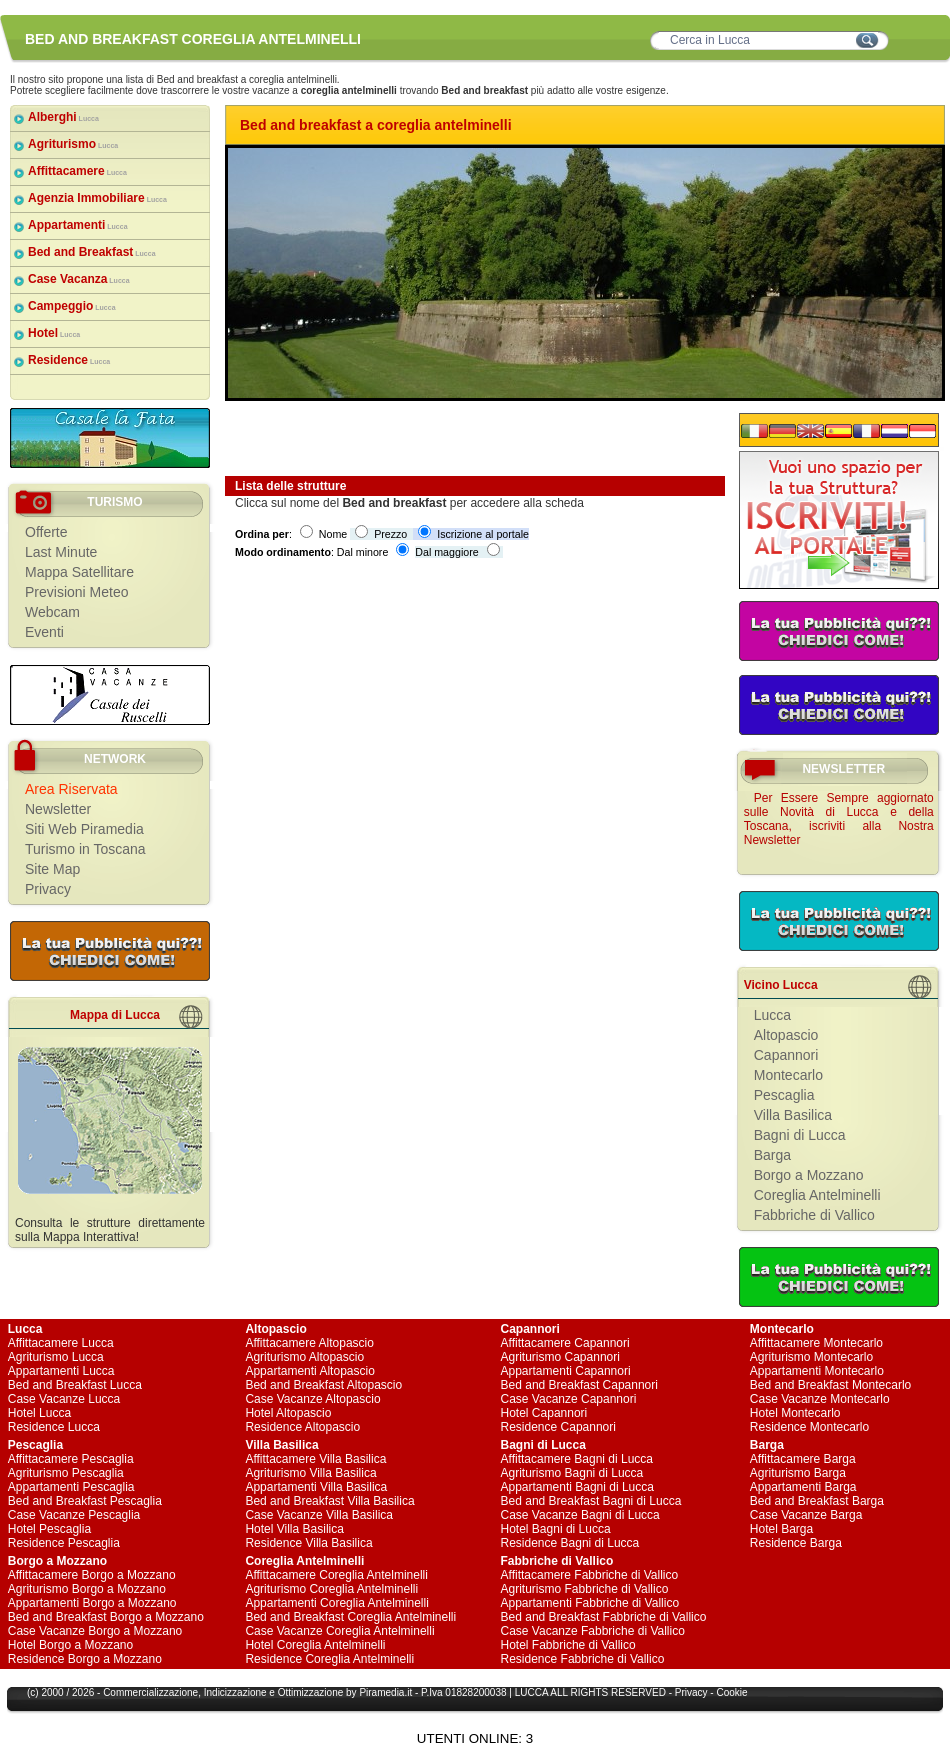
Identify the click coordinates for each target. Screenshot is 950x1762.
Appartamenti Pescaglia (71, 1487)
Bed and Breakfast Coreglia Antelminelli (350, 1617)
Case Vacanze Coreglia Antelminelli (339, 1631)
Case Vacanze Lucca (64, 1399)
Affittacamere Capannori (565, 1343)
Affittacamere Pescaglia (71, 1459)
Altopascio (786, 1035)
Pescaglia (784, 1095)
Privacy (48, 889)
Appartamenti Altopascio (309, 1371)
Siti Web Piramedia (84, 829)
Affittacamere (77, 171)
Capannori (786, 1055)
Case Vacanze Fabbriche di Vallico (593, 1631)
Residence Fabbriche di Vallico (583, 1659)
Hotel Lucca (39, 1413)
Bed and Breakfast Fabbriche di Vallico (604, 1617)
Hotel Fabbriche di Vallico (568, 1645)
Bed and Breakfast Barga (817, 1501)
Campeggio (72, 306)
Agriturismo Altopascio (304, 1357)
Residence (69, 360)
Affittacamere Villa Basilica (315, 1459)
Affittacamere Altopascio (309, 1343)
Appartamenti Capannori (566, 1371)
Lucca (772, 1015)
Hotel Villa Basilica (294, 1529)
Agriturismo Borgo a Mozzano (87, 1589)
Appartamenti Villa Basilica (316, 1487)
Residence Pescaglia (64, 1543)
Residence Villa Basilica (308, 1543)
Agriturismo (73, 144)
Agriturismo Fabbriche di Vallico (585, 1589)
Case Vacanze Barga (806, 1515)
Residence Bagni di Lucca (570, 1543)
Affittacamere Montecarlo (816, 1343)
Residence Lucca (54, 1427)
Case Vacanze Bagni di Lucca (580, 1515)
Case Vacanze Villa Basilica (319, 1515)
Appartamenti (78, 225)
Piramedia (381, 1692)
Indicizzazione (235, 1692)
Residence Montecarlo (809, 1427)
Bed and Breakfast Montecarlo (830, 1385)
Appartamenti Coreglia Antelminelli (336, 1603)
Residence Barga (796, 1543)
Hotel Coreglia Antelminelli (315, 1645)
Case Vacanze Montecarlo (820, 1399)
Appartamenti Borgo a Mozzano (92, 1603)
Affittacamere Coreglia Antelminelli (336, 1575)
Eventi (44, 632)
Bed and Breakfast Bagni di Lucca (591, 1501)
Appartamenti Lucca (61, 1371)
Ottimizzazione (311, 1692)
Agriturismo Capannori (560, 1357)
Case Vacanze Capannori (569, 1399)
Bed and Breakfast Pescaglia (85, 1501)
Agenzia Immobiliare (97, 198)
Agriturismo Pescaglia (66, 1473)
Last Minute (61, 552)
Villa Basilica (793, 1115)
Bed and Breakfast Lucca (75, 1385)
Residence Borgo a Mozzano (85, 1659)
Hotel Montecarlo (795, 1413)
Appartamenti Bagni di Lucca (577, 1487)
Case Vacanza (79, 279)
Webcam (52, 612)
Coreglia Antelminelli (817, 1195)
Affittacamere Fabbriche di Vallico (590, 1575)
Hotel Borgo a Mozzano (70, 1645)
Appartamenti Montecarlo (817, 1371)
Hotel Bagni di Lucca (556, 1529)
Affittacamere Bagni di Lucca (577, 1459)
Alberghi (63, 117)
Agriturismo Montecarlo (811, 1357)
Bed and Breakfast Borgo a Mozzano (106, 1617)
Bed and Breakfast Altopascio (323, 1385)
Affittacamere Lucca (61, 1343)
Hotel (54, 333)
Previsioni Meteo (77, 592)
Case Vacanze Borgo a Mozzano (95, 1631)
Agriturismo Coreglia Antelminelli (331, 1589)
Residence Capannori (558, 1427)
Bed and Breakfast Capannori (579, 1385)
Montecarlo (788, 1075)
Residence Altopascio (302, 1427)
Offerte (46, 532)
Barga (772, 1155)
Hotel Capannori (544, 1413)
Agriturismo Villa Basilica (310, 1473)
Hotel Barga (781, 1529)
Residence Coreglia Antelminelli (329, 1659)
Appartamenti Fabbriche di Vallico (590, 1603)
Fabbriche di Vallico (814, 1215)
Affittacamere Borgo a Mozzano (92, 1575)
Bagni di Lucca (800, 1135)
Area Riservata (71, 789)
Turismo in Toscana (85, 849)
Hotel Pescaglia (49, 1529)
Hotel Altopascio (288, 1413)
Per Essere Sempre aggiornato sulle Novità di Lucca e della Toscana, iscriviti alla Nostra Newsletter (839, 819)
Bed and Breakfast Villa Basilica (329, 1501)
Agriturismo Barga (798, 1473)
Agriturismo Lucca (56, 1357)
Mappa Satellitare (79, 572)
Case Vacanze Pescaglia (74, 1515)
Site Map (52, 869)
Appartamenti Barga (803, 1487)
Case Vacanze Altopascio (312, 1399)
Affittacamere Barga (803, 1459)
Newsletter (58, 809)
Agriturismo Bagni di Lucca (572, 1473)
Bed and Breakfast (92, 252)
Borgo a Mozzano (809, 1175)
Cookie (731, 1692)
